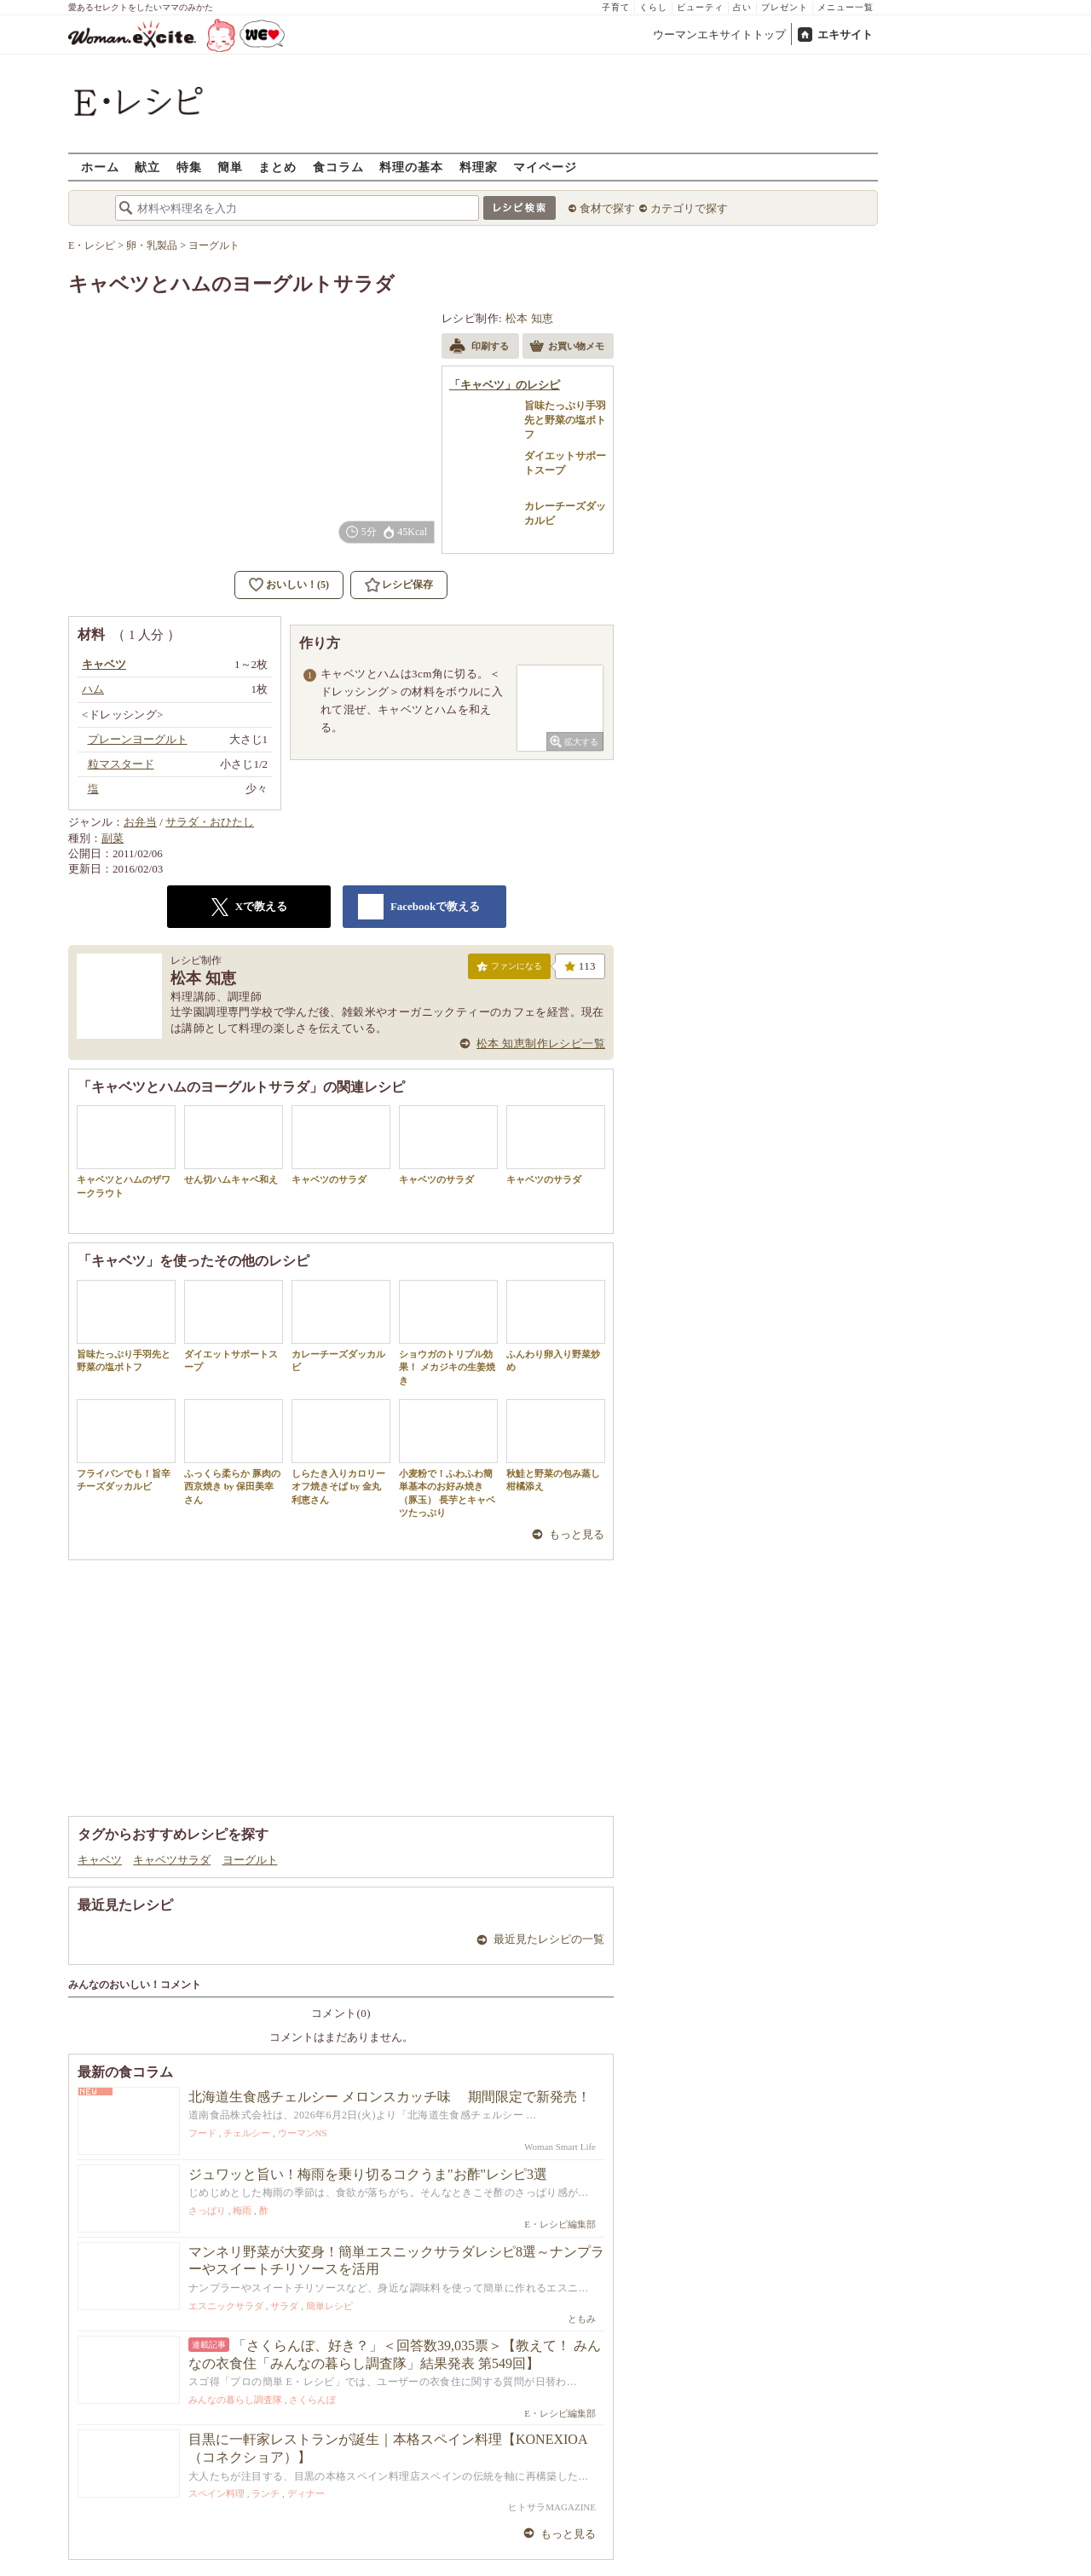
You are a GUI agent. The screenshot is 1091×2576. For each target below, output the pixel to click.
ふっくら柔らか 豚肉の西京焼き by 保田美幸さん (233, 1452)
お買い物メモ (566, 348)
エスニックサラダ (225, 2306)
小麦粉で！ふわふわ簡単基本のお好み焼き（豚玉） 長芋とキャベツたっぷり (448, 1458)
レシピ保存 (407, 585)
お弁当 (140, 821)
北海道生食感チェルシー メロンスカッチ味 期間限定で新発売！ (389, 2096)
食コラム (338, 166)
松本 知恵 (529, 318)
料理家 (478, 166)
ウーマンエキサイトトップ (719, 34)
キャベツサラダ (172, 1859)
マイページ (545, 166)
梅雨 (242, 2210)
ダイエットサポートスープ (233, 1326)
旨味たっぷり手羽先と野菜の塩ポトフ (126, 1326)
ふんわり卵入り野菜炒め (555, 1326)
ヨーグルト (250, 1859)
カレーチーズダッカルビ (341, 1326)
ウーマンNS (302, 2133)
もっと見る (576, 1534)
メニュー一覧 (845, 7)
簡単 (230, 166)
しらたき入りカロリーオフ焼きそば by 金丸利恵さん (341, 1452)
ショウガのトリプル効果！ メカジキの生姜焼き (448, 1333)
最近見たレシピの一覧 (549, 1939)
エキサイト (845, 34)
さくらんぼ (312, 2399)
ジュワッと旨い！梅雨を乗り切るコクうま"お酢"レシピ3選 (367, 2174)
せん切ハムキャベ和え (233, 1144)
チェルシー (246, 2133)
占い (742, 7)
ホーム (100, 166)
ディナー (306, 2493)
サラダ (284, 2306)
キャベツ (100, 1859)
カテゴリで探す (689, 208)
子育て (616, 7)
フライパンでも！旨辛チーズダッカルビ (126, 1445)
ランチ (265, 2493)
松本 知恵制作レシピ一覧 (540, 1043)
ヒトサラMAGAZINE (552, 2507)
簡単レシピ (329, 2306)
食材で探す (607, 208)
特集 (189, 166)
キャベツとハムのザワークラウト (126, 1151)
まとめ (277, 166)
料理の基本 (411, 166)
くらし (653, 7)
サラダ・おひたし (209, 821)
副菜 (112, 838)
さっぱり (207, 2210)
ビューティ (700, 7)
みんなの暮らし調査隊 (235, 2399)
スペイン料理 (216, 2493)
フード (202, 2133)
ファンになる (509, 969)
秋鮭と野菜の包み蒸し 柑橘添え (557, 1445)
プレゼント (784, 7)
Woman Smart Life (560, 2146)
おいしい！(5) (297, 585)
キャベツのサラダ (341, 1144)
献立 (147, 166)
